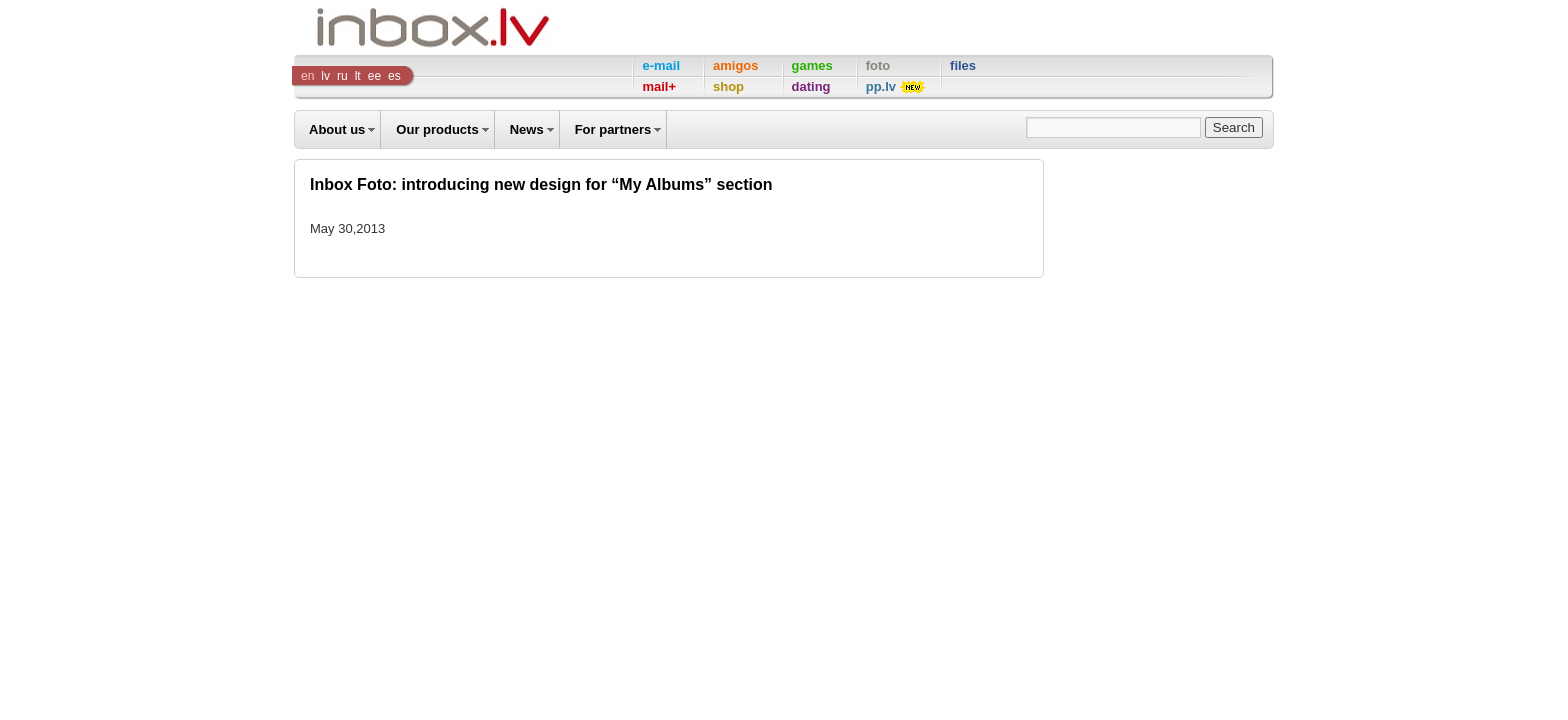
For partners (613, 129)
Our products (437, 129)
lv (325, 76)
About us (337, 129)
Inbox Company (388, 27)
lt (358, 76)
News (527, 129)
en (307, 76)
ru (342, 76)
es (394, 76)
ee (374, 76)
